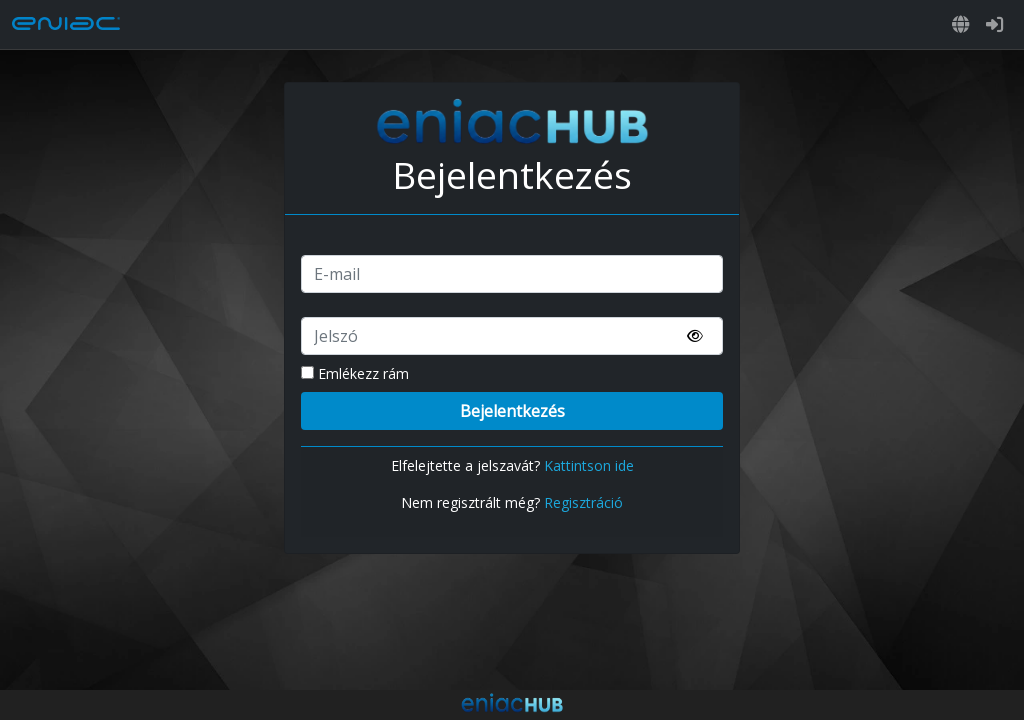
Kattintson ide (589, 465)
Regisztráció (583, 502)
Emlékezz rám (355, 373)
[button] (961, 24)
